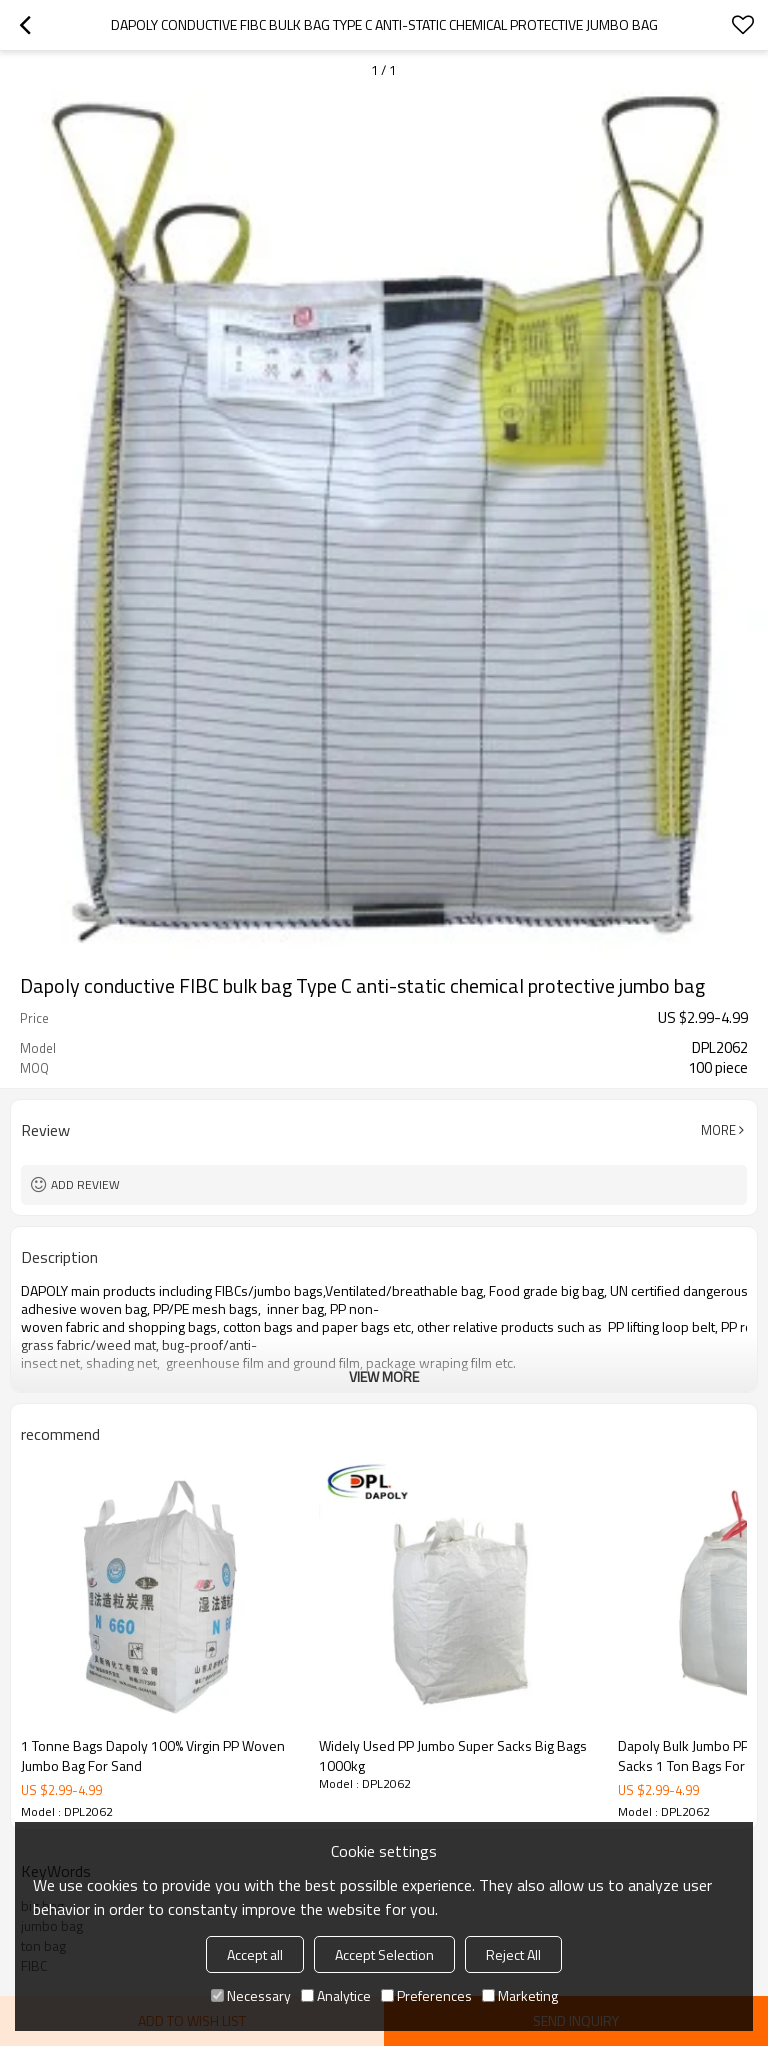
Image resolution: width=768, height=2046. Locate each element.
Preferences (426, 1995)
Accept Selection (384, 1954)
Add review (85, 1184)
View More (384, 1376)
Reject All (513, 1954)
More (718, 1130)
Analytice (336, 1995)
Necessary (251, 1995)
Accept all (255, 1954)
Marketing (520, 1995)
